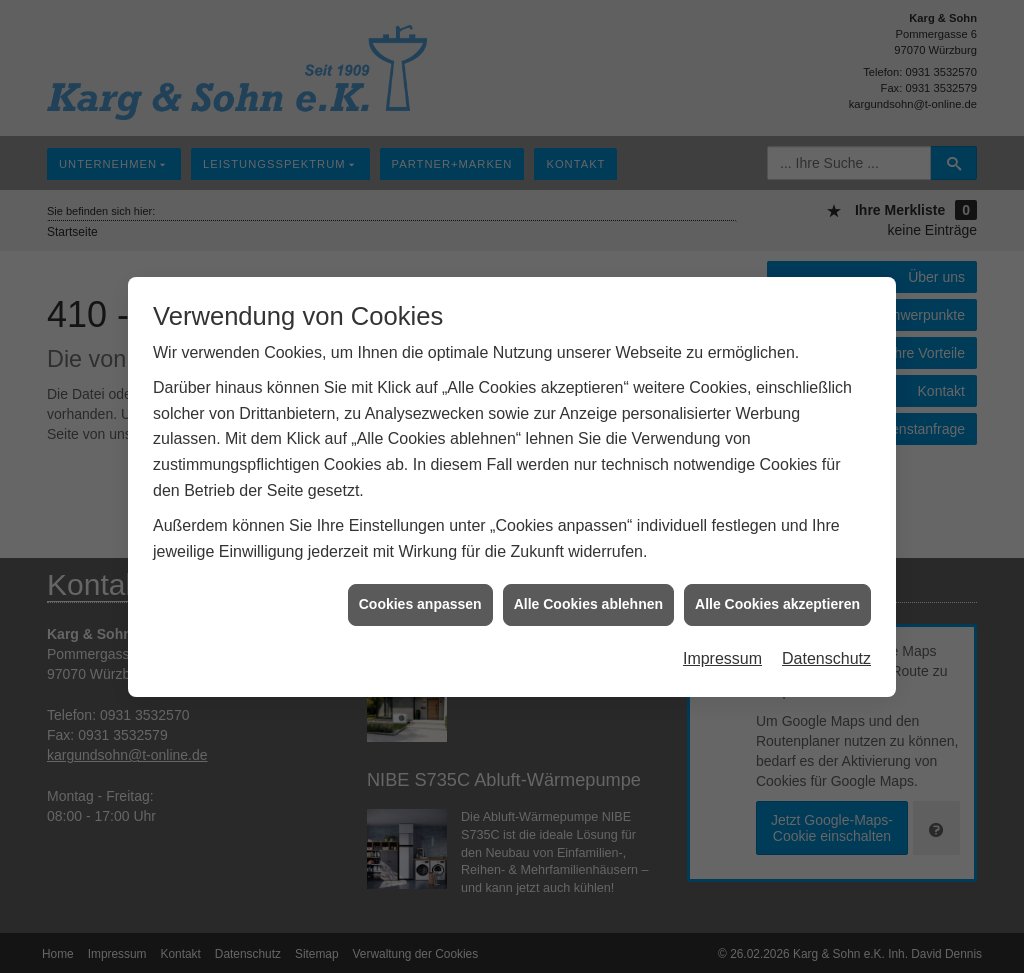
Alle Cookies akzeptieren (777, 601)
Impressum (722, 655)
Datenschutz (826, 655)
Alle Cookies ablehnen (588, 601)
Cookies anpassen (420, 601)
